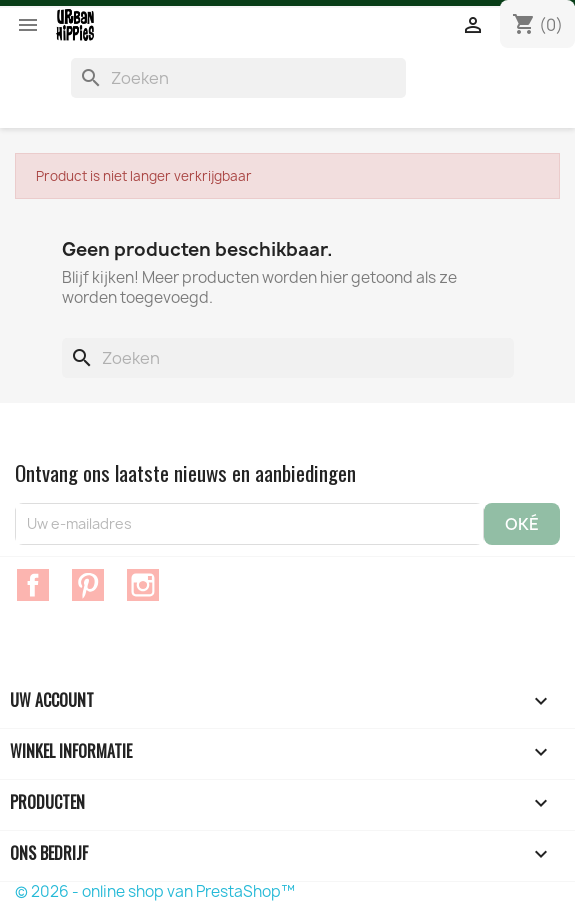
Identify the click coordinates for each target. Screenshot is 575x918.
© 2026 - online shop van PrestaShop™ (155, 891)
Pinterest (88, 585)
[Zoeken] (238, 78)
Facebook (33, 585)
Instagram (143, 585)
